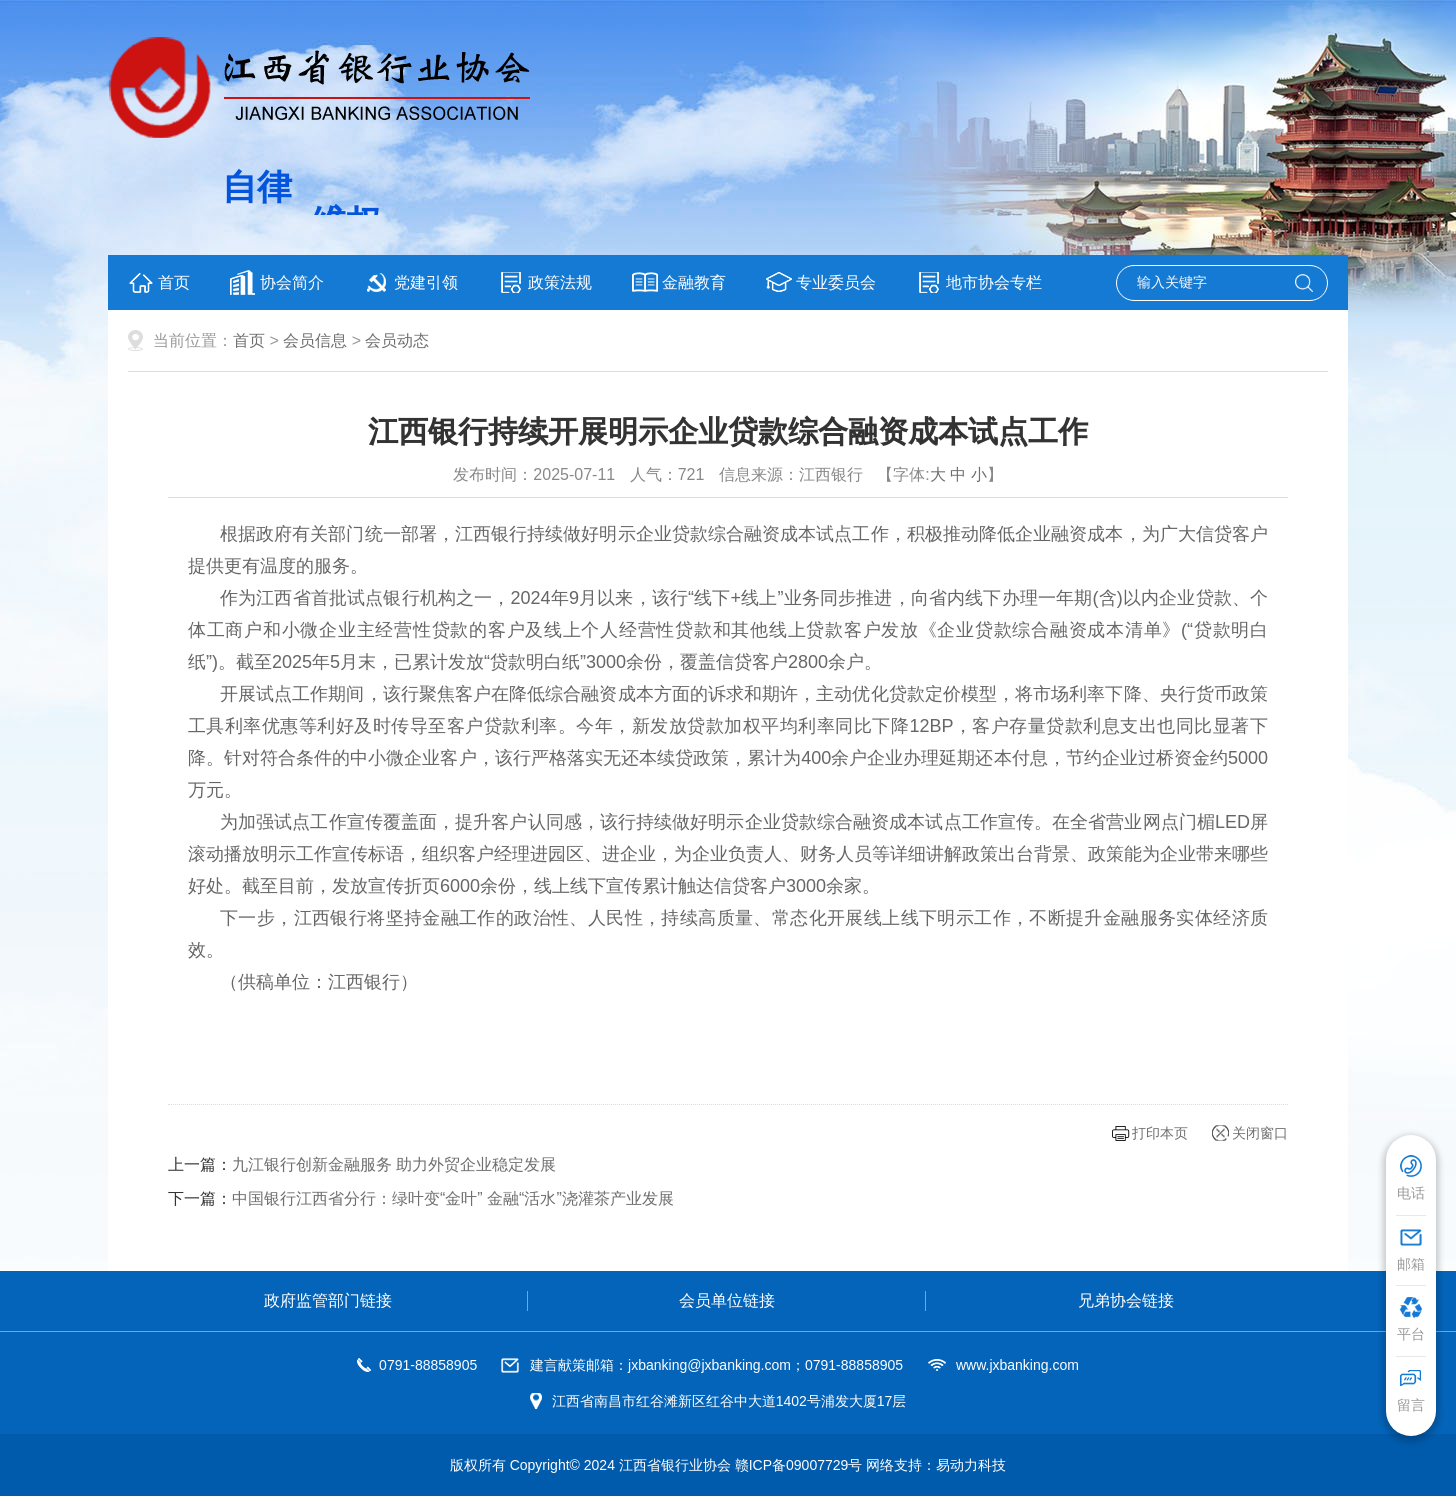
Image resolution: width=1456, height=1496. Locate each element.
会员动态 (397, 340)
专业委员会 (821, 282)
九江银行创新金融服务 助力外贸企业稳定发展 (394, 1164)
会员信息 (315, 340)
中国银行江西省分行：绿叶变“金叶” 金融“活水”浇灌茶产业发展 (453, 1198)
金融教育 (679, 282)
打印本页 (1160, 1133)
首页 (159, 282)
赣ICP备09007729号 (799, 1465)
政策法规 (545, 282)
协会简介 (277, 282)
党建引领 (411, 282)
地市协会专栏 (979, 282)
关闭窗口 (1260, 1133)
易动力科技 (971, 1465)
